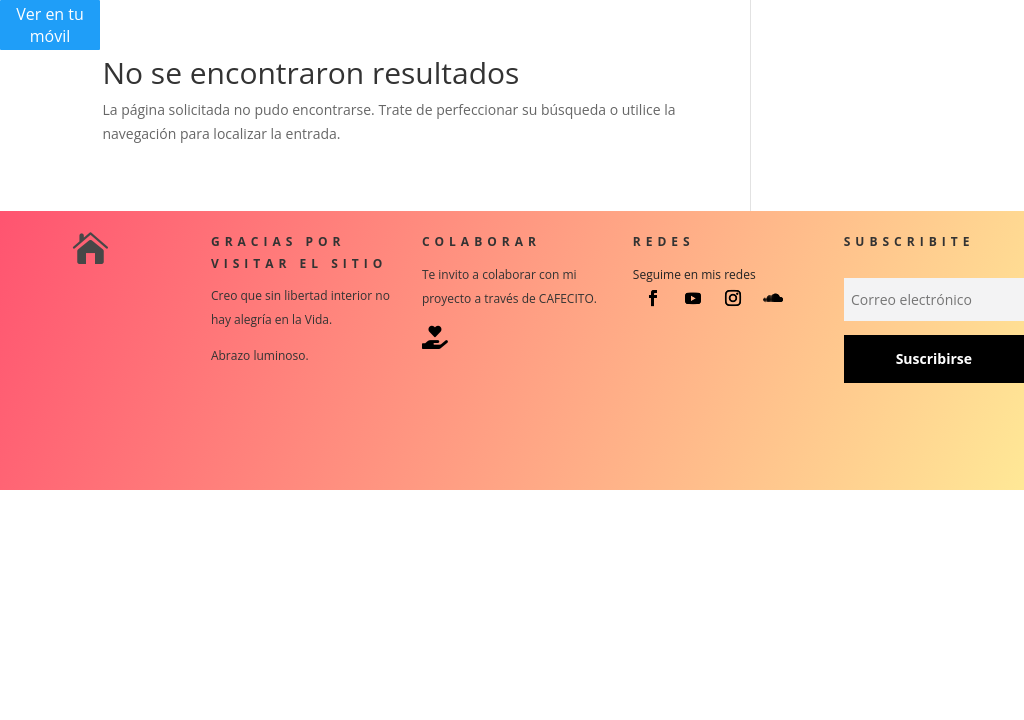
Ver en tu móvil (50, 25)
